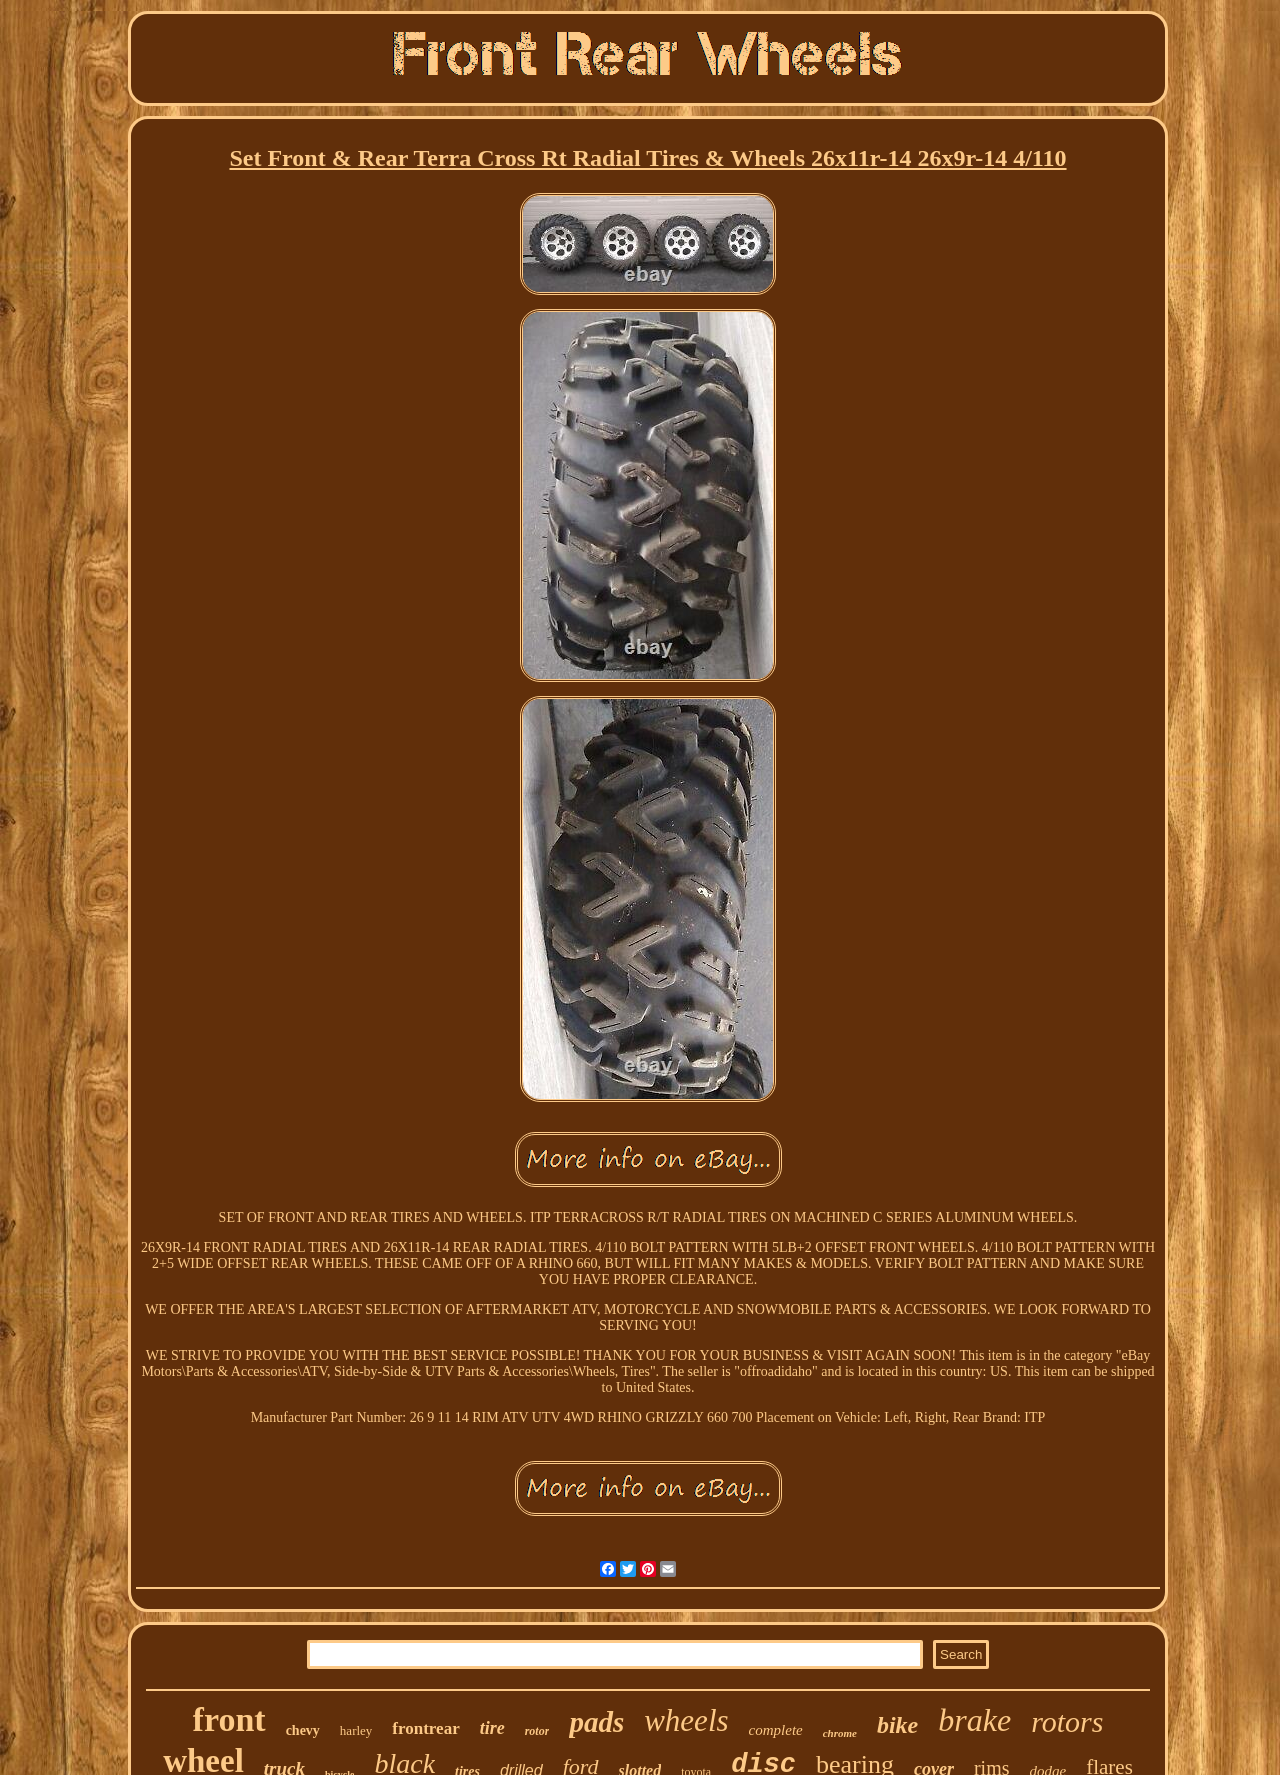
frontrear (425, 1728)
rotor (537, 1731)
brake (974, 1720)
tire (492, 1728)
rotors (1067, 1721)
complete (776, 1730)
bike (897, 1725)
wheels (686, 1720)
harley (356, 1730)
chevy (303, 1730)
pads (596, 1722)
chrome (840, 1733)
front (229, 1719)
